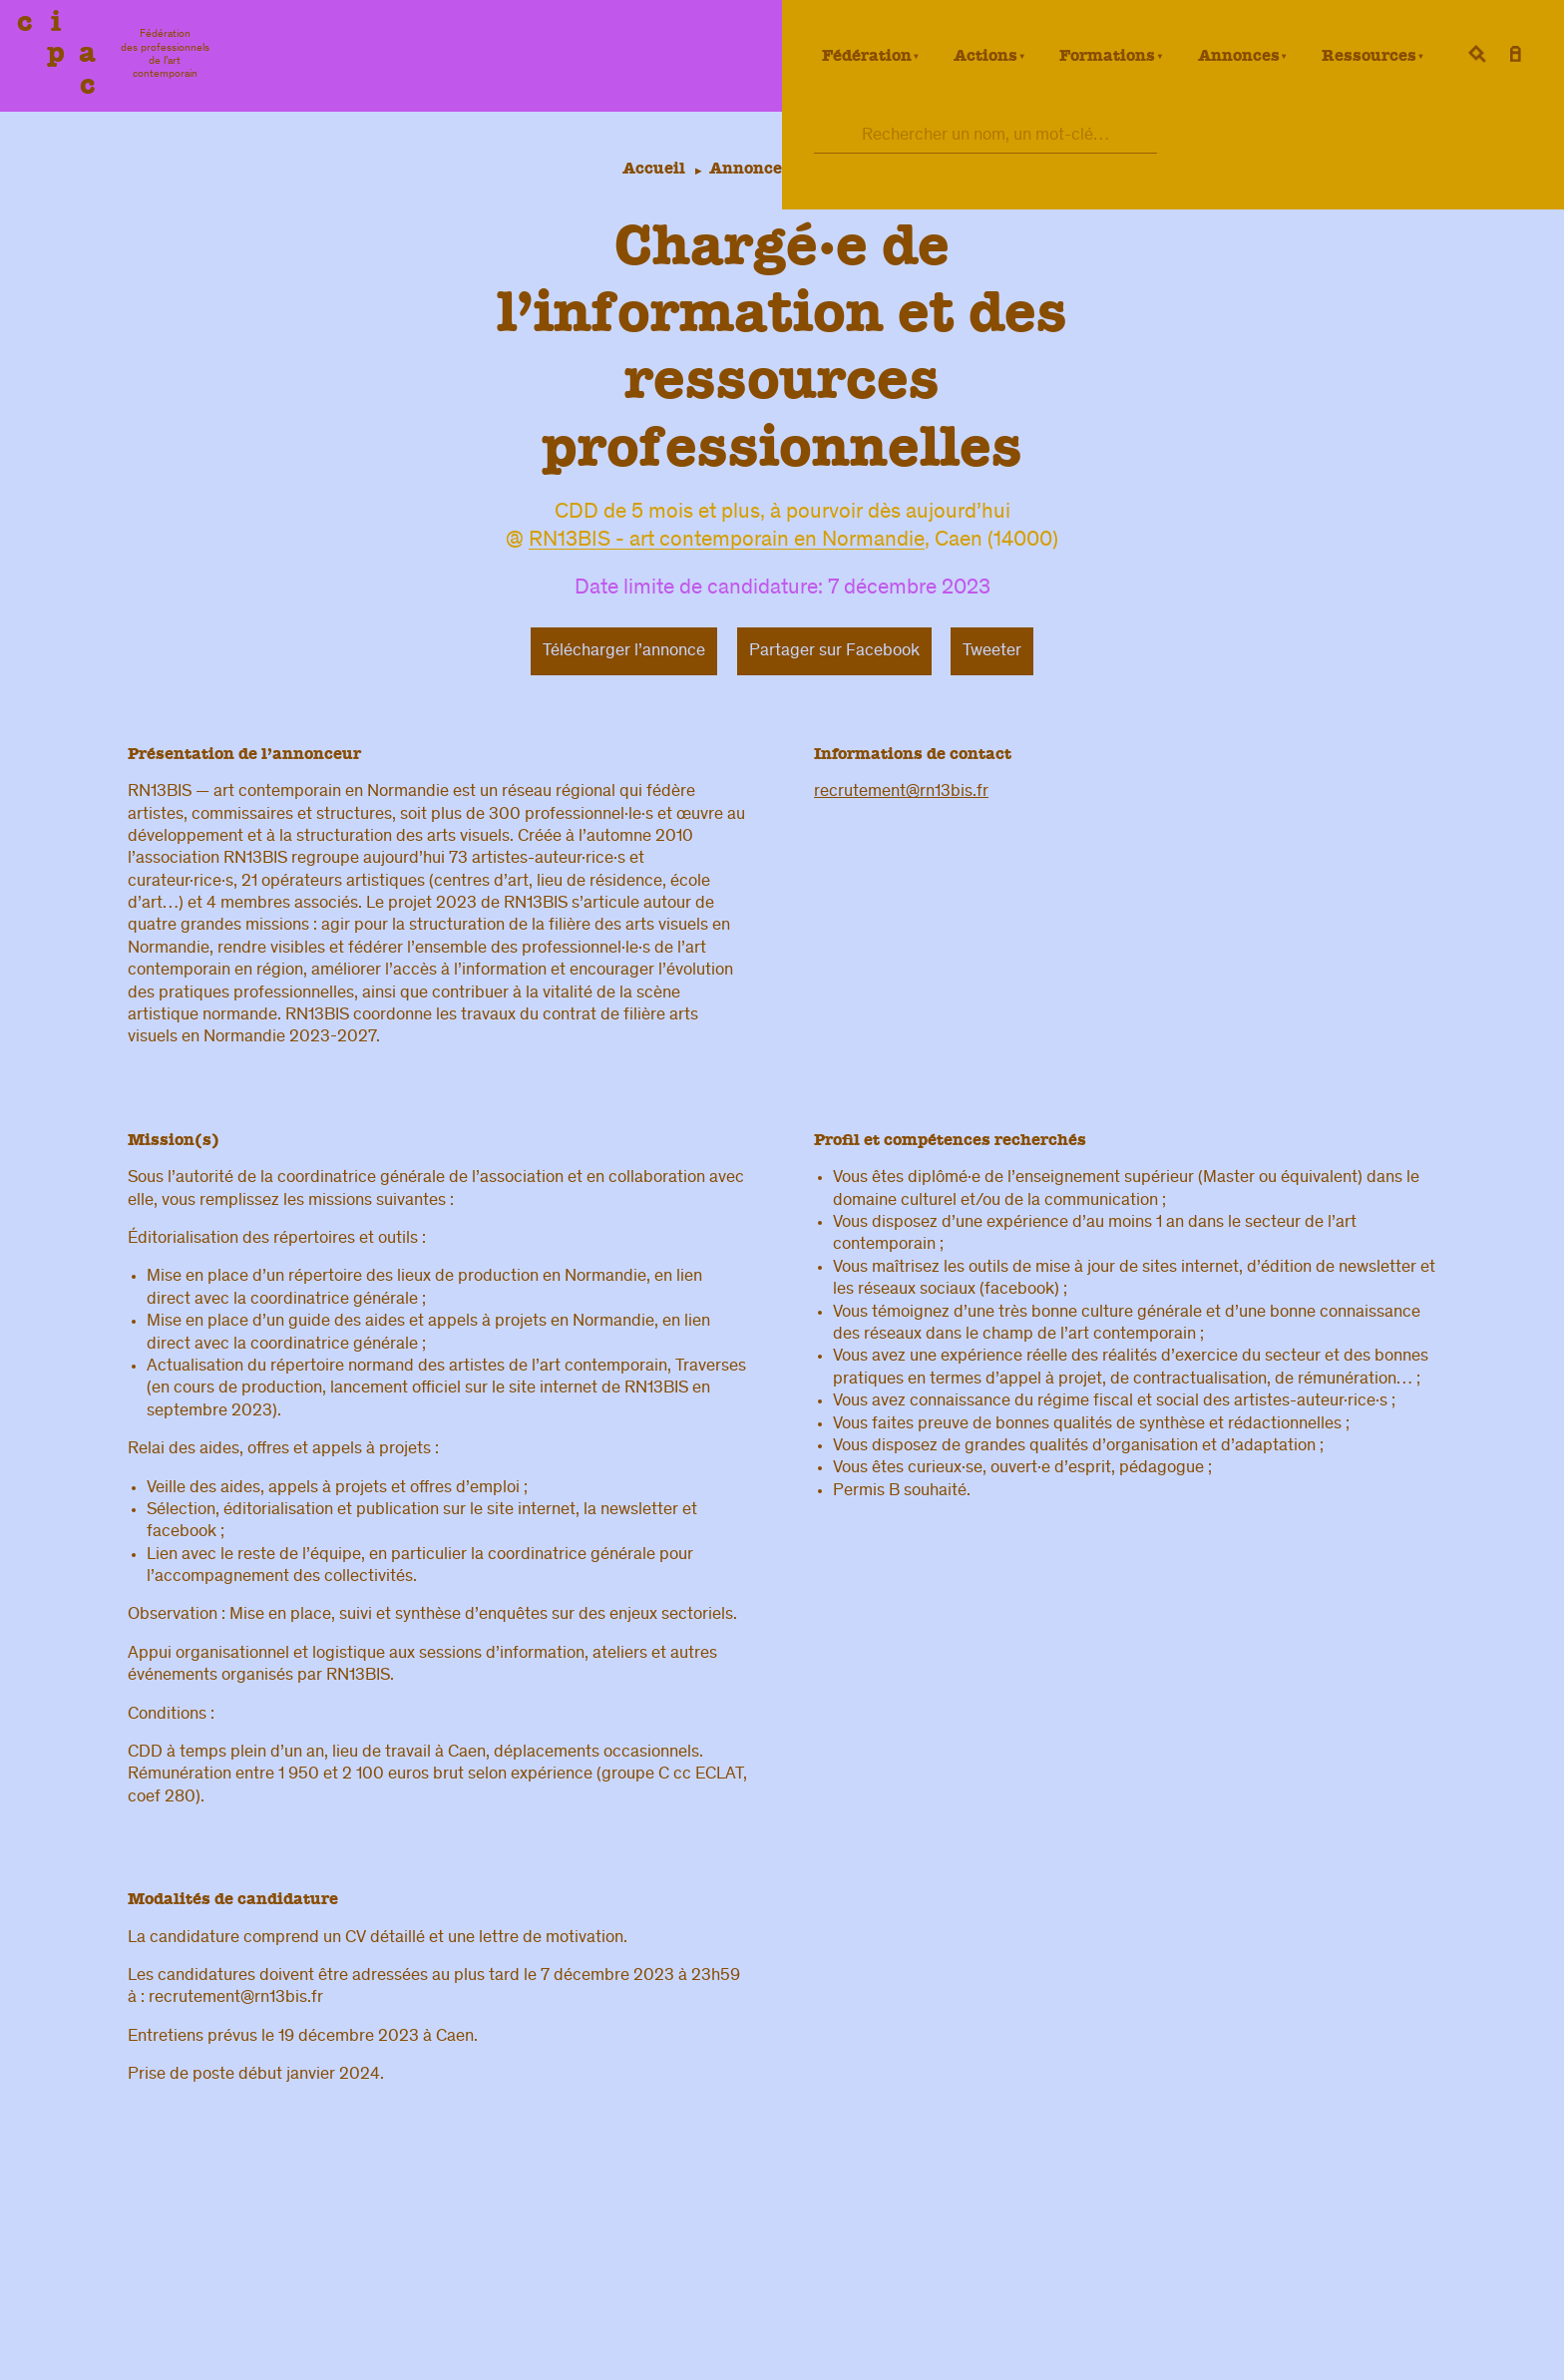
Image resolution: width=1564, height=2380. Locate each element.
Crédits (1361, 2350)
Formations (1107, 55)
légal (1088, 2350)
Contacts (991, 2350)
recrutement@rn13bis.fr (901, 792)
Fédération (867, 55)
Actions (985, 55)
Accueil (649, 168)
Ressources (1369, 55)
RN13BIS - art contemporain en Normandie (727, 542)
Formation (1266, 2279)
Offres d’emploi (882, 168)
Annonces (1239, 55)
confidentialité (1240, 2350)
